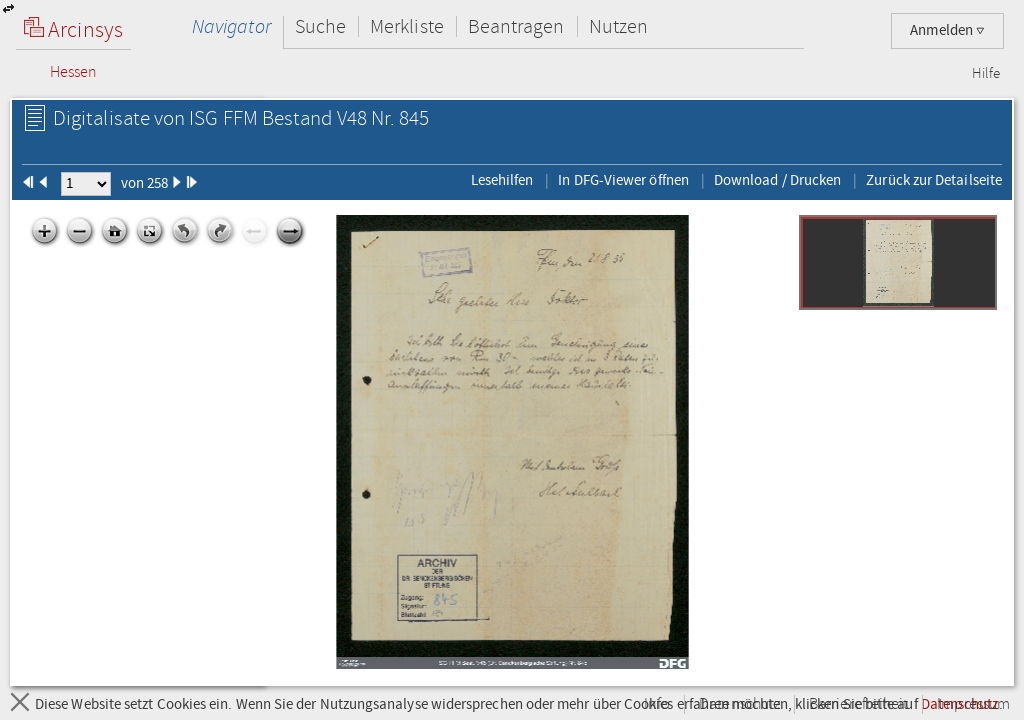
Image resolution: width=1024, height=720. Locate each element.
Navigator (231, 26)
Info (657, 704)
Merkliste (407, 26)
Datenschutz (739, 704)
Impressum (973, 704)
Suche (320, 26)
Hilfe (986, 74)
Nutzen (618, 26)
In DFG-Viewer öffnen (623, 180)
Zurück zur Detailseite (934, 180)
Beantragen (516, 26)
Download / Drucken (777, 180)
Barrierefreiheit (858, 704)
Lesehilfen (502, 180)
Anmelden (947, 30)
